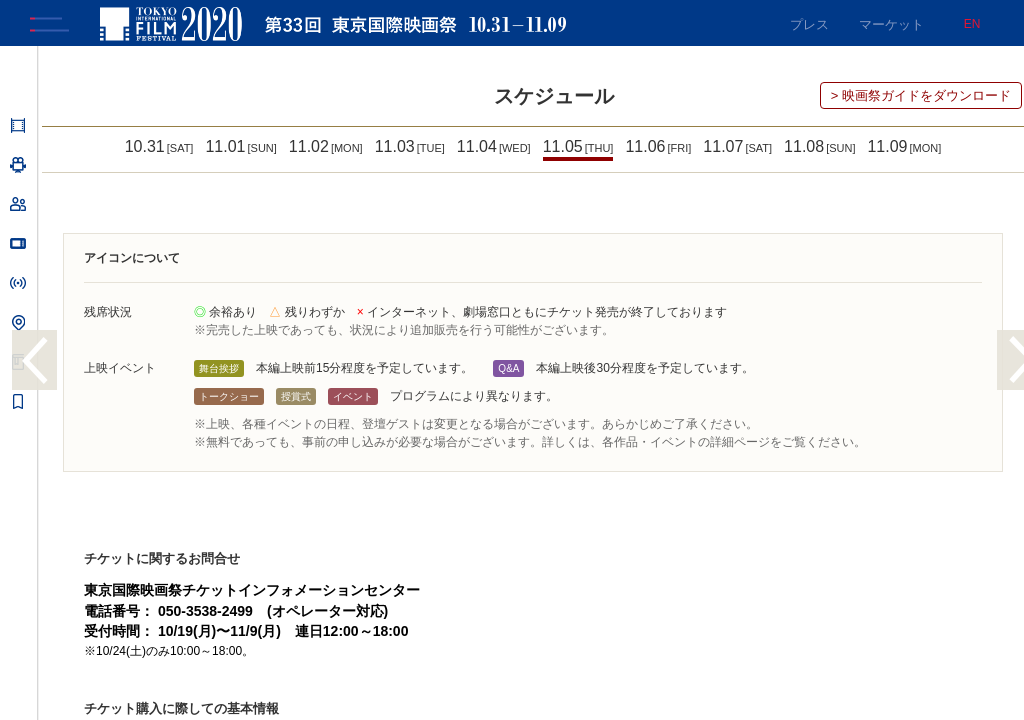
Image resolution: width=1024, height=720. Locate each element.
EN (972, 24)
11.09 (904, 150)
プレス (809, 24)
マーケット (891, 24)
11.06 (658, 150)
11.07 (737, 150)
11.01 (240, 150)
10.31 (159, 150)
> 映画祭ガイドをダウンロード (921, 99)
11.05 (578, 150)
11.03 (410, 150)
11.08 (819, 150)
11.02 (326, 150)
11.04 (494, 150)
